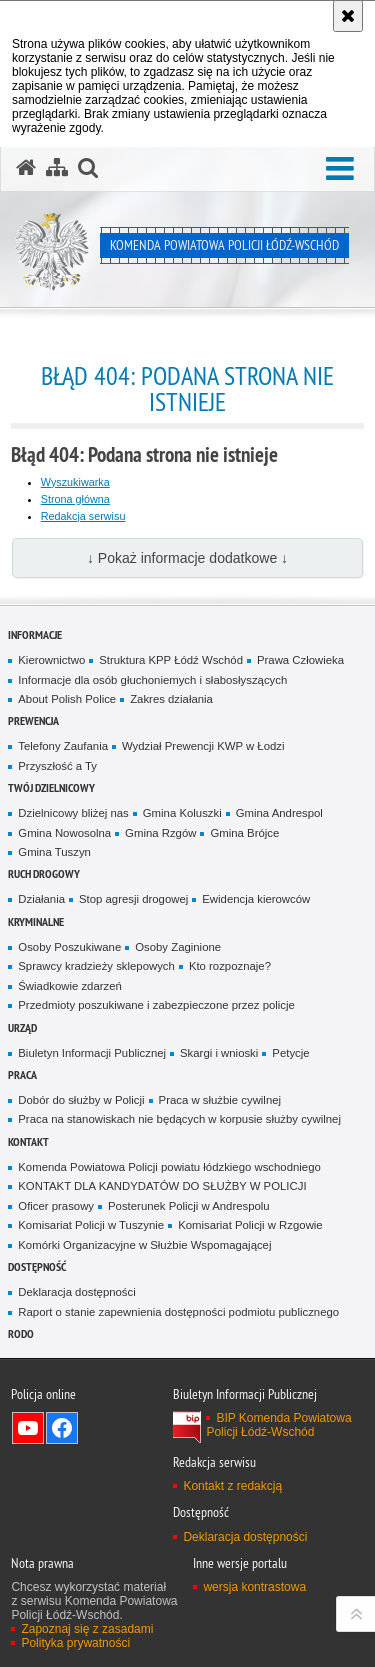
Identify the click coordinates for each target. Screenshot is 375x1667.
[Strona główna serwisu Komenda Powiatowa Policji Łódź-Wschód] (26, 168)
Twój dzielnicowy (51, 787)
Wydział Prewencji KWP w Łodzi (203, 746)
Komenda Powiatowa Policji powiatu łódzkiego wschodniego (169, 1167)
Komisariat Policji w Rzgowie (250, 1225)
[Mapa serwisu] (57, 168)
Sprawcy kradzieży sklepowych (96, 966)
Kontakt (28, 1141)
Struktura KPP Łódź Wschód (171, 660)
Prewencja (33, 720)
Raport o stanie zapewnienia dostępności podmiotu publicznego (178, 1312)
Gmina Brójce (244, 833)
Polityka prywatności (75, 1643)
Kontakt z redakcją (232, 1486)
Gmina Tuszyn (54, 852)
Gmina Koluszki (182, 813)
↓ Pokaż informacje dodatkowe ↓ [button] (187, 558)
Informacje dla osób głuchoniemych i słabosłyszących (152, 680)
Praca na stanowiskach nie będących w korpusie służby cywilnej (179, 1119)
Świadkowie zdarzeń (70, 986)
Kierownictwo (51, 660)
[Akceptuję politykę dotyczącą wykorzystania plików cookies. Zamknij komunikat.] (348, 16)
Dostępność (37, 1266)
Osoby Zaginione (178, 947)
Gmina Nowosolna (64, 833)
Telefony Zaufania (63, 746)
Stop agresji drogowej (133, 899)
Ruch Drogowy (44, 873)
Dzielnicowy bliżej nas (73, 813)
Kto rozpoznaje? (230, 966)
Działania (41, 899)
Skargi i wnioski (219, 1053)
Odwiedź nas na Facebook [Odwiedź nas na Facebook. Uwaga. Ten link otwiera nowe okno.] (62, 1428)
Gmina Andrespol (279, 813)
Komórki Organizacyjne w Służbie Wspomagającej (144, 1245)
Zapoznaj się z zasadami (87, 1629)
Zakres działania (171, 699)
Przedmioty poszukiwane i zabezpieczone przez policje (156, 1005)
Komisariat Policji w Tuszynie (91, 1225)
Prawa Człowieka (300, 660)
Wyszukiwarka (75, 482)
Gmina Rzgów (160, 833)
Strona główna (75, 499)
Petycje (290, 1053)
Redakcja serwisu (83, 516)
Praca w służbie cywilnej (220, 1100)
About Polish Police (67, 699)
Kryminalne (36, 921)
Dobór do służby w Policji (81, 1100)
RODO (21, 1333)
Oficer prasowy (56, 1206)
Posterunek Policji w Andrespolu (189, 1206)
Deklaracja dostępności (76, 1292)
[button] (340, 169)
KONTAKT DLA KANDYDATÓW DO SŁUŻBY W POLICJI (162, 1186)
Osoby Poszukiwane (69, 947)
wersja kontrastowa (254, 1587)
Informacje (35, 634)
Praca (22, 1074)
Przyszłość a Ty (57, 766)
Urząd (22, 1027)
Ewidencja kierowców (256, 899)
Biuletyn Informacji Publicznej (92, 1053)
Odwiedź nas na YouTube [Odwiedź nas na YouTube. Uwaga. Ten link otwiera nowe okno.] (28, 1428)
